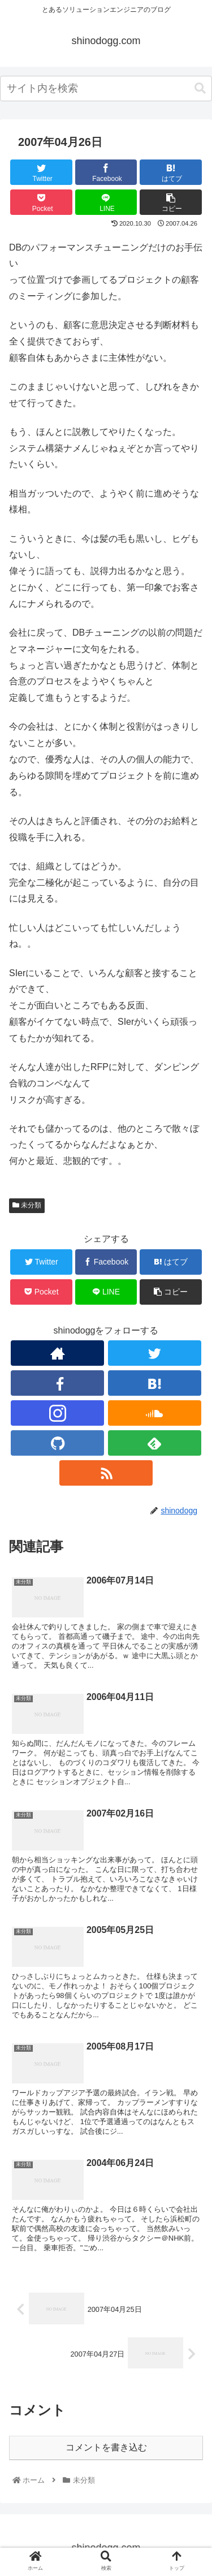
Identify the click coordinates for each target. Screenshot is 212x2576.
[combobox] (106, 88)
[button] (200, 88)
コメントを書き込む (106, 2447)
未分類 (26, 1205)
